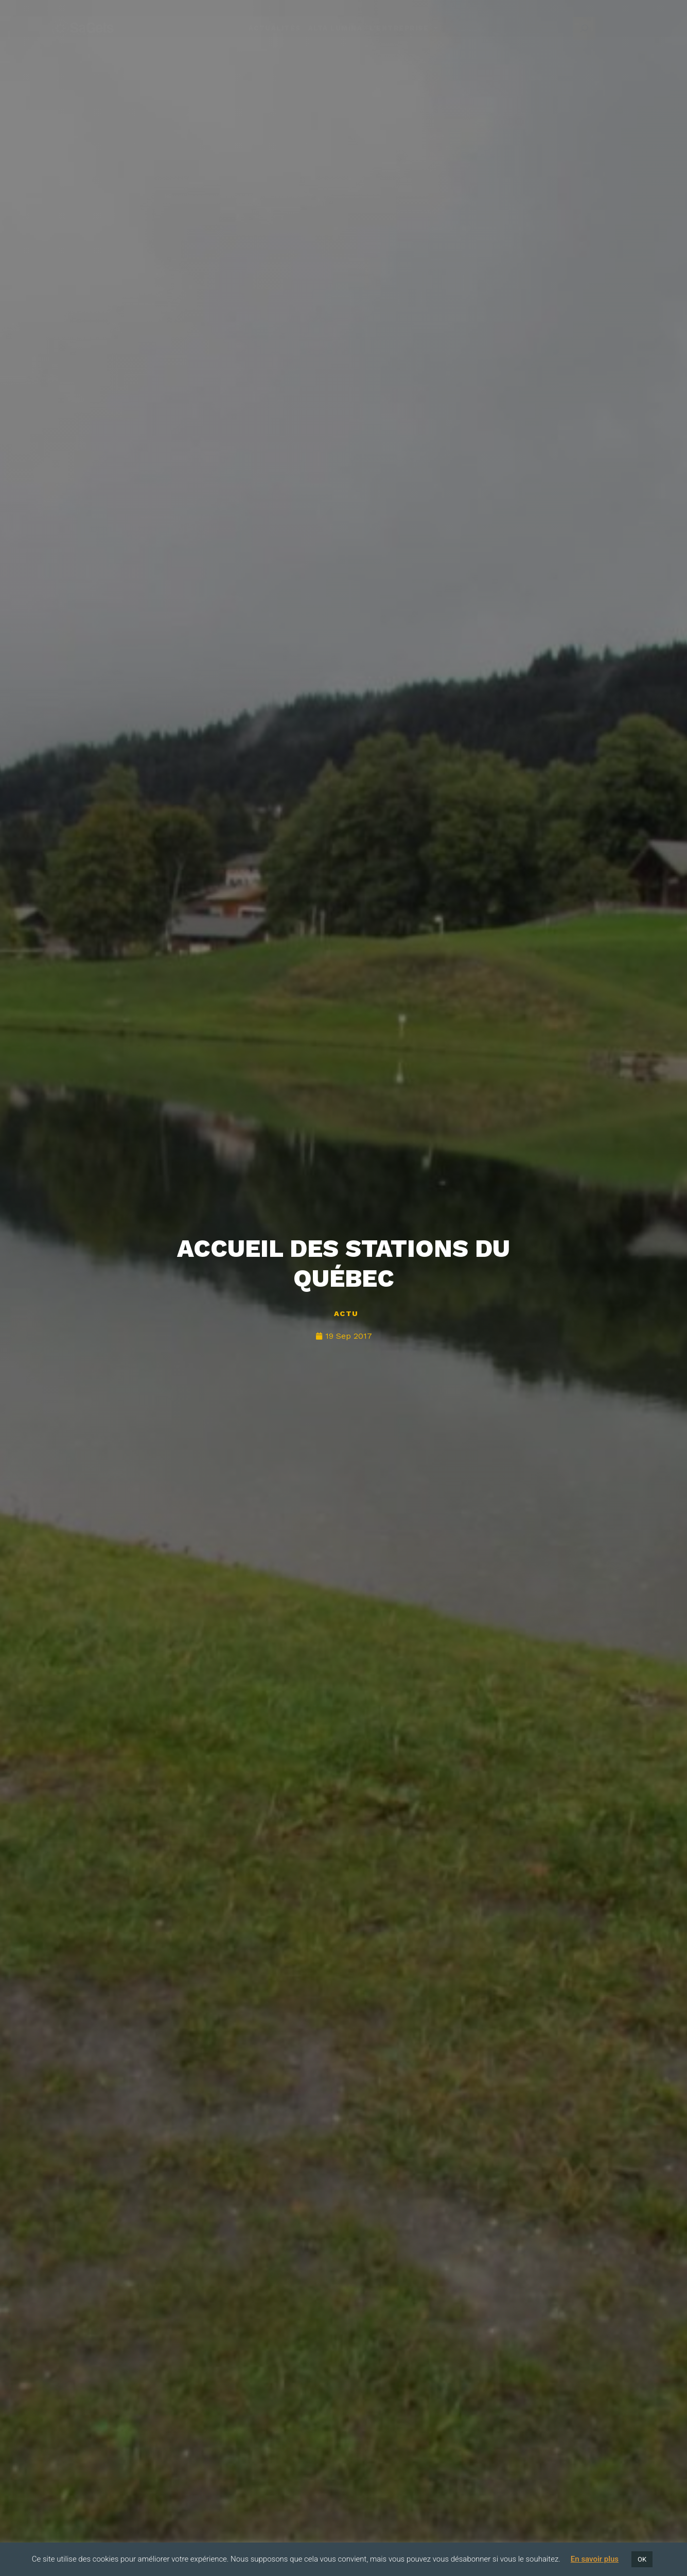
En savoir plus (595, 2559)
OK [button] (642, 2559)
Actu (346, 1313)
